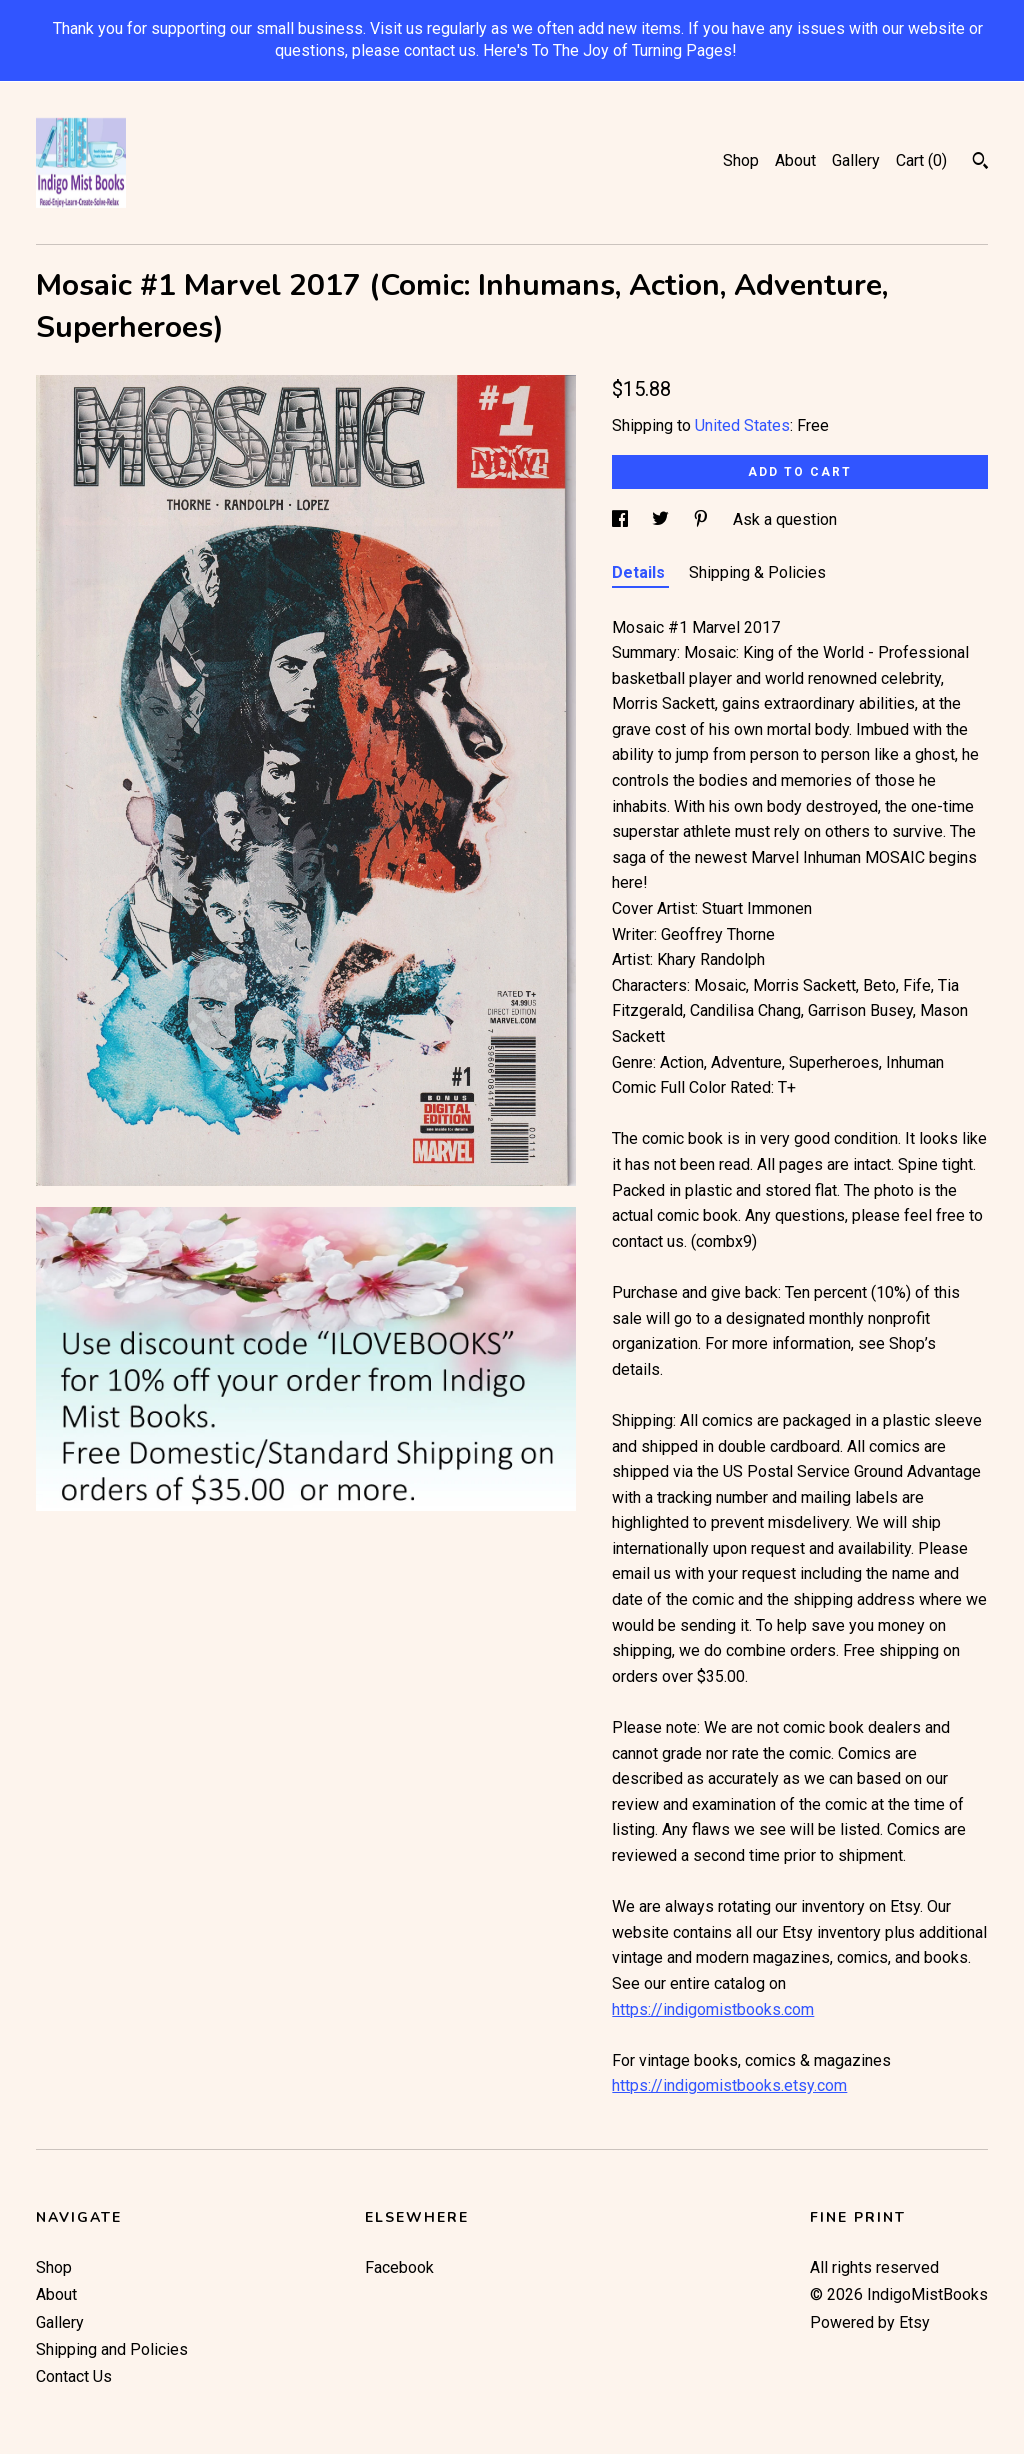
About (795, 160)
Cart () (921, 160)
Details (640, 572)
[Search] (980, 163)
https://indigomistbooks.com (713, 2009)
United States (742, 425)
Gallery (856, 160)
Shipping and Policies (112, 2349)
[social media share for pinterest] (703, 519)
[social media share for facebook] (622, 519)
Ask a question (785, 519)
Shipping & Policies (757, 572)
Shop (741, 160)
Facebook (399, 2267)
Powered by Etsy (870, 2322)
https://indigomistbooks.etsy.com (729, 2085)
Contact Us (74, 2376)
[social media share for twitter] (662, 519)
